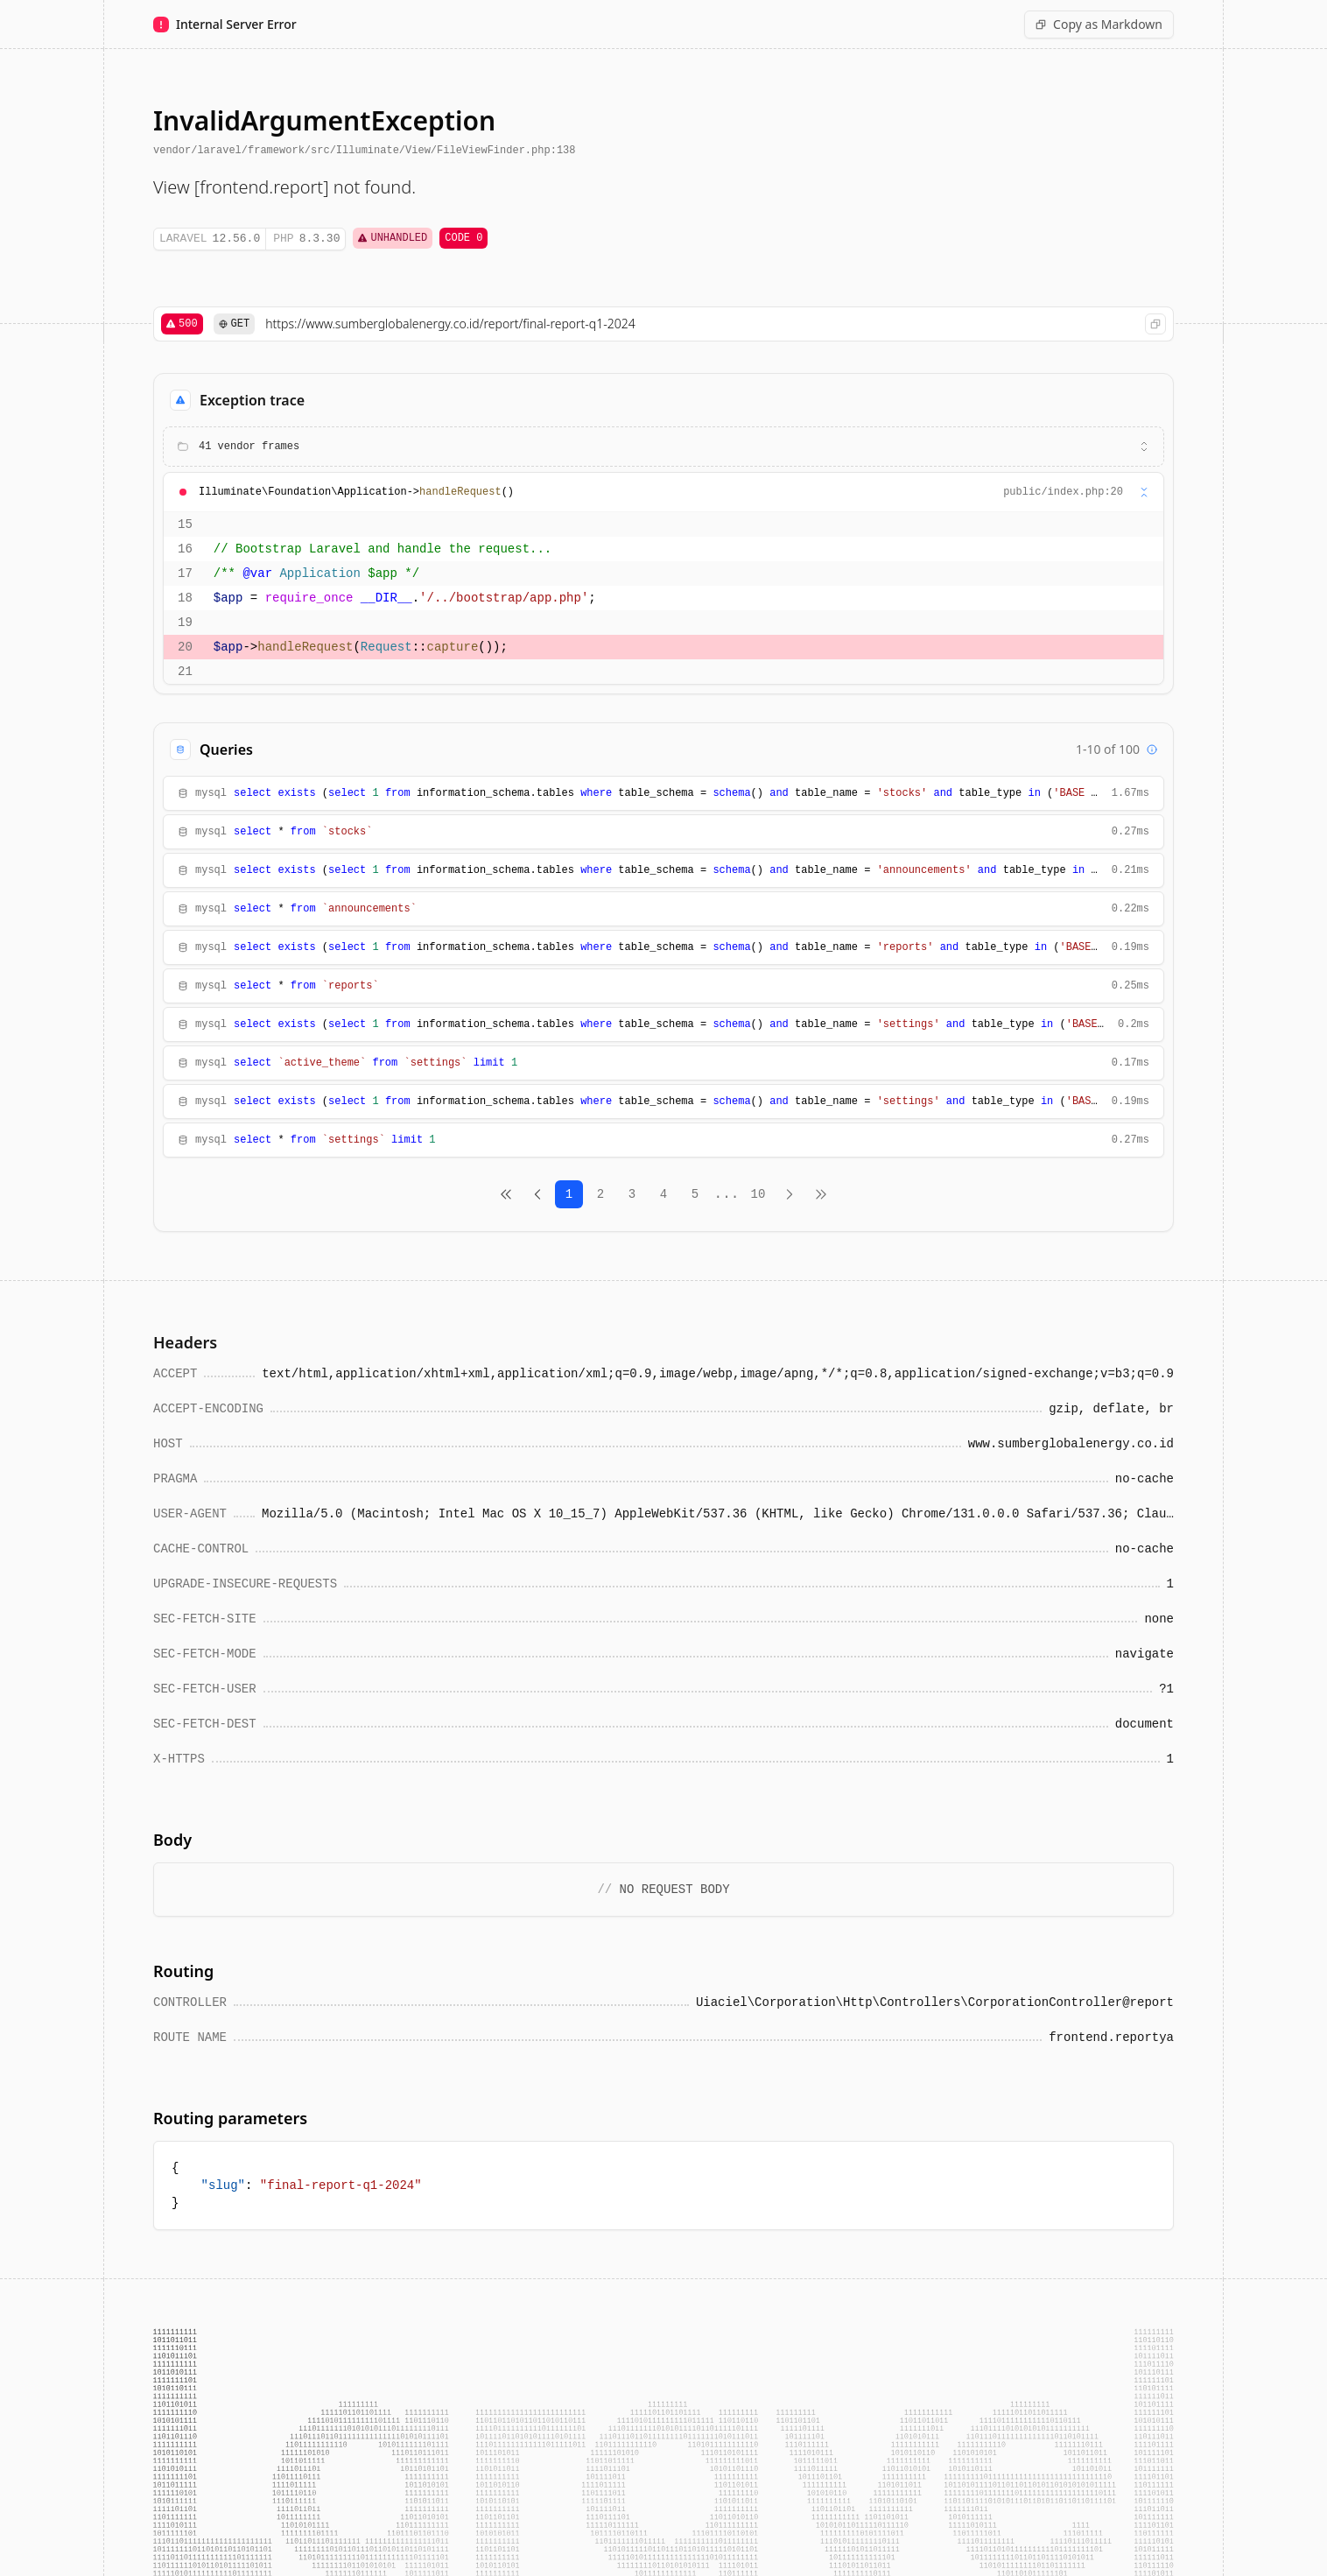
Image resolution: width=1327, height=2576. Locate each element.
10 (758, 1194)
